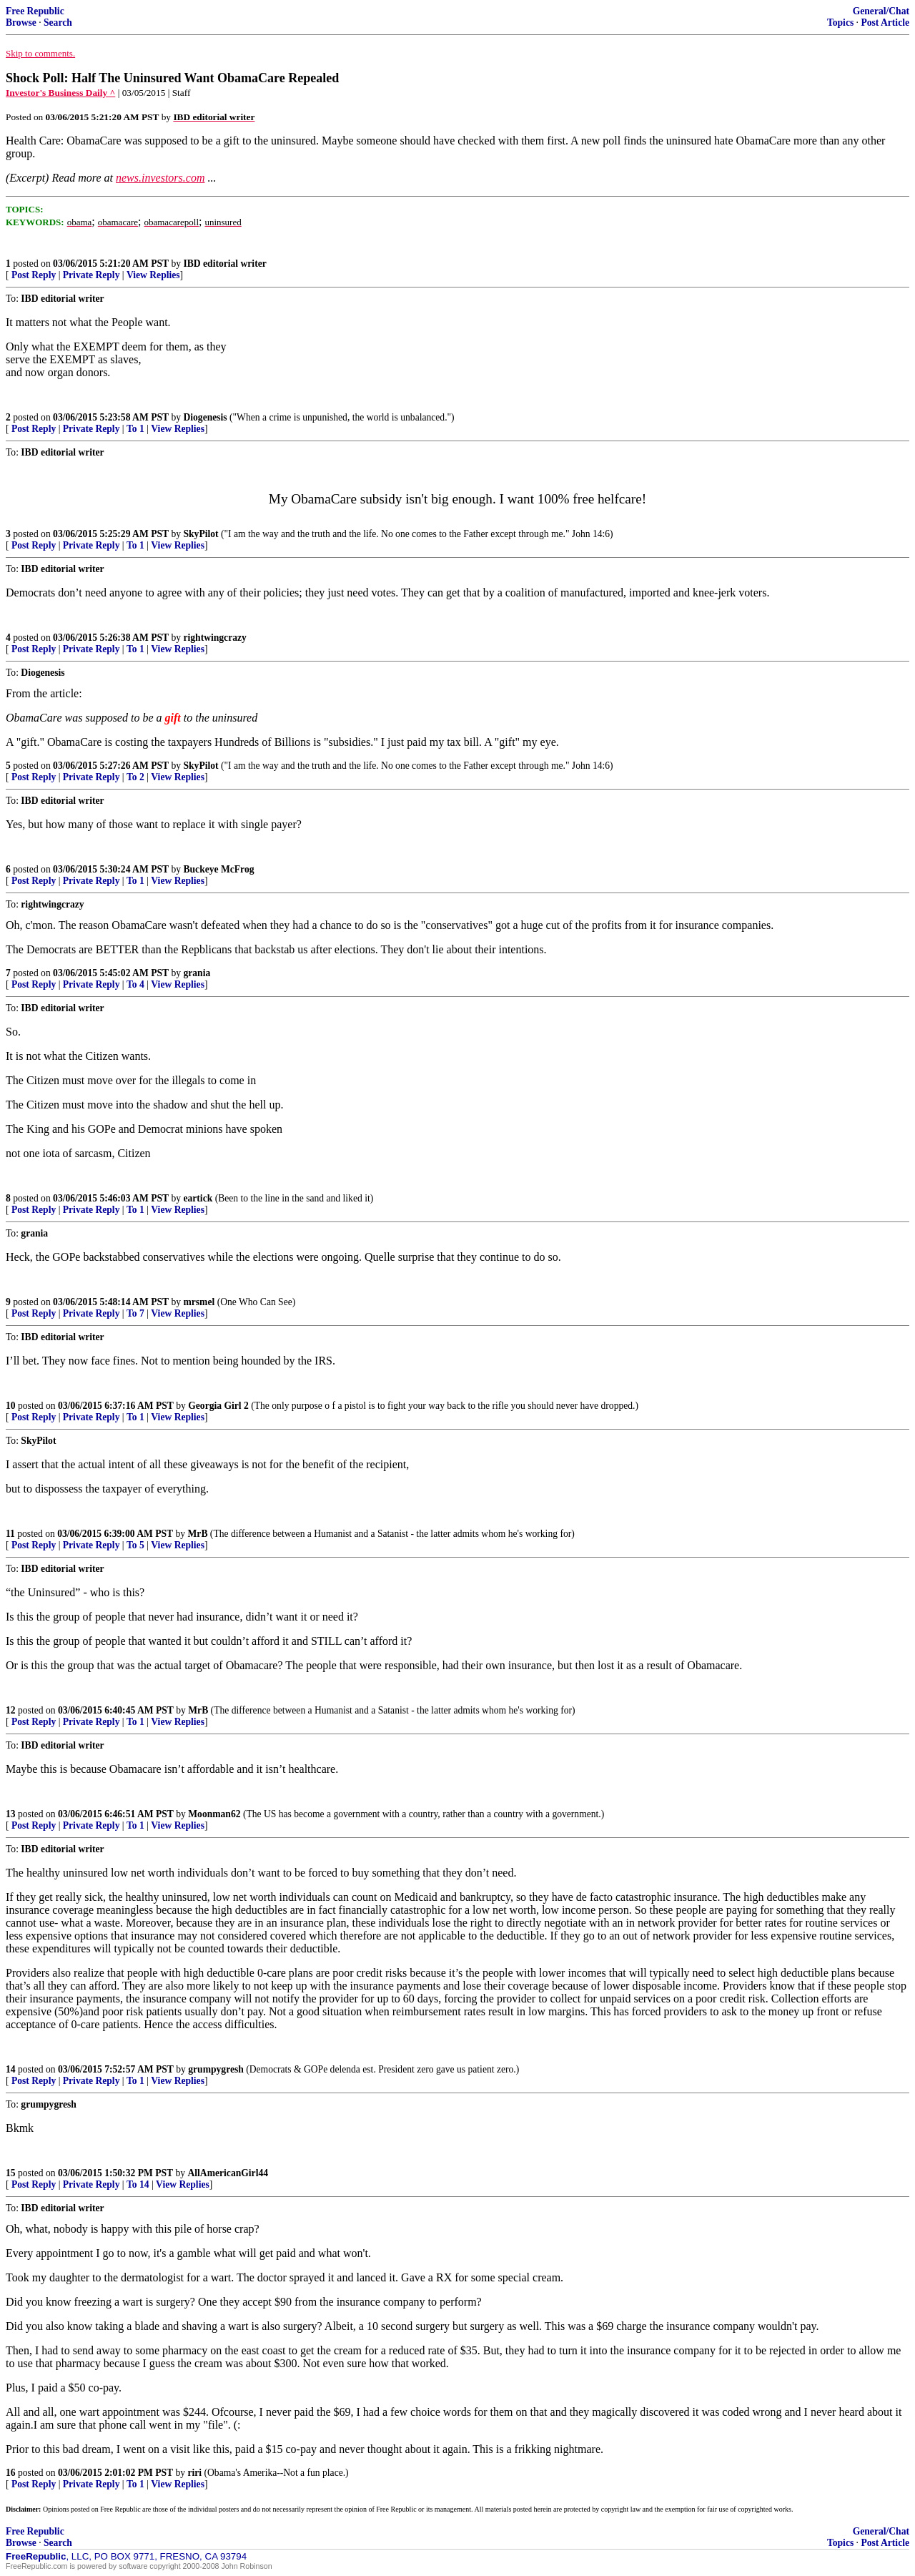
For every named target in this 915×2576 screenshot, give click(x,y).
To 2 (135, 777)
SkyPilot (200, 534)
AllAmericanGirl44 (228, 2173)
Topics (840, 22)
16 (11, 2472)
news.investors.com (160, 178)
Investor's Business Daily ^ (60, 92)
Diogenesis (205, 417)
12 (11, 1710)
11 (10, 1533)
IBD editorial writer (224, 263)
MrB (198, 1533)
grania (196, 973)
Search (58, 22)
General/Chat (881, 11)
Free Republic (35, 11)
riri (195, 2472)
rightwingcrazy (214, 637)
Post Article (885, 22)
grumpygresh (216, 2069)
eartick (197, 1198)
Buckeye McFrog (218, 869)
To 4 (135, 984)
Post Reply (33, 275)
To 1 (135, 428)
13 (11, 1814)
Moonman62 (214, 1814)
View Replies (153, 275)
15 (11, 2173)
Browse (21, 22)
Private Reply (91, 275)
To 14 (138, 2184)
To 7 (135, 1313)
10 (11, 1405)
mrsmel (198, 1302)
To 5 (135, 1545)
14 (11, 2069)
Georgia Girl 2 (218, 1405)
